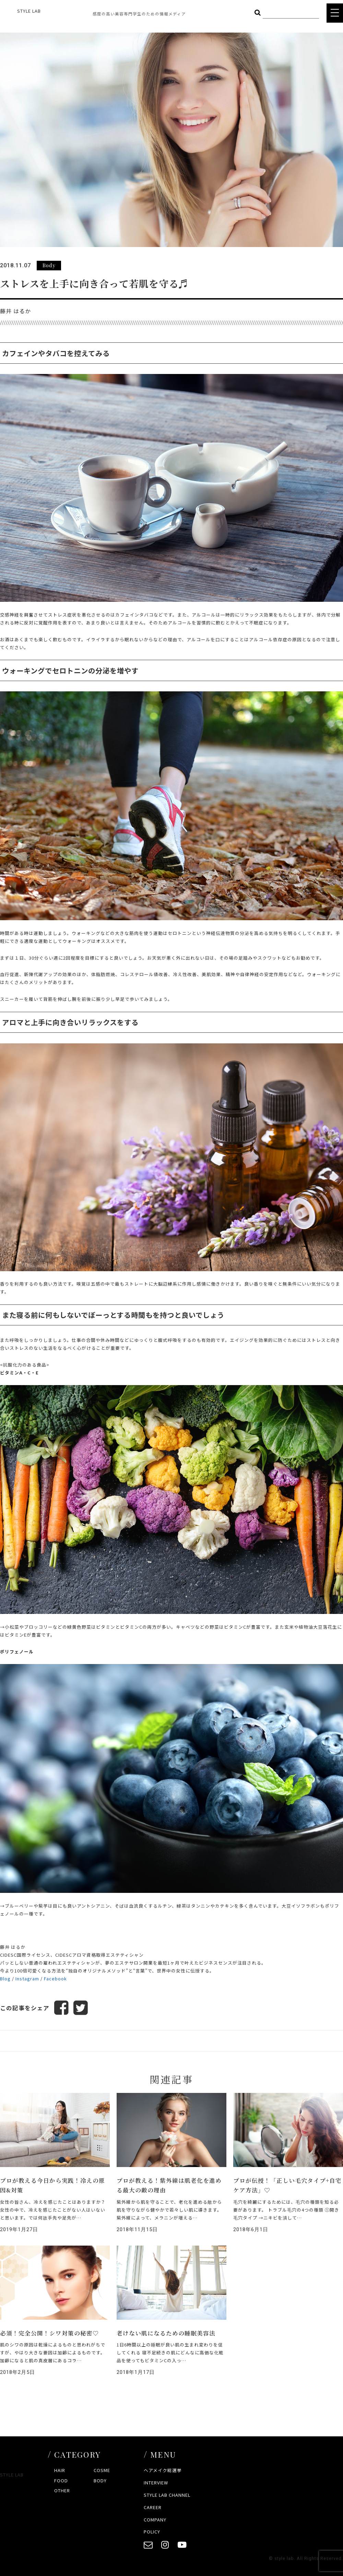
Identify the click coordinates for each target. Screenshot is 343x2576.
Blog (5, 1978)
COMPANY (155, 2519)
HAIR (59, 2470)
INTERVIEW (156, 2482)
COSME (102, 2470)
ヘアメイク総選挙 (163, 2470)
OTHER (62, 2490)
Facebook (55, 1978)
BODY (100, 2480)
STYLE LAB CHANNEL (167, 2495)
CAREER (153, 2507)
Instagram (27, 1978)
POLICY (152, 2531)
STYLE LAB (29, 11)
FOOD (61, 2480)
